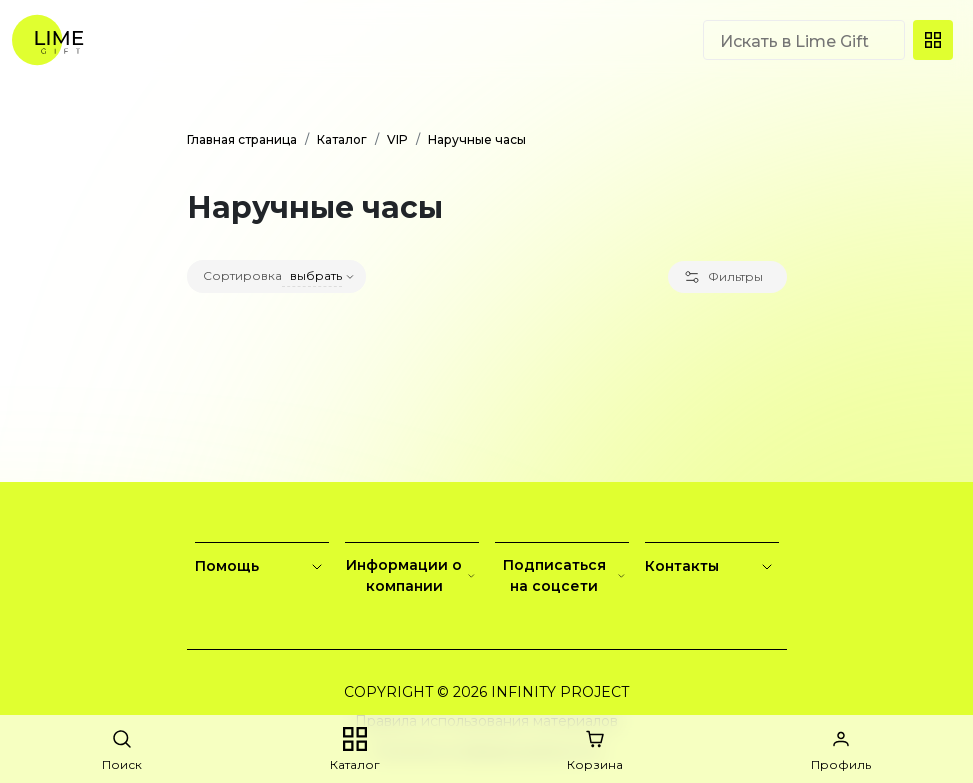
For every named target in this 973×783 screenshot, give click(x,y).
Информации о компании (412, 575)
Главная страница (242, 139)
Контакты (712, 567)
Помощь (262, 567)
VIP (397, 139)
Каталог (342, 139)
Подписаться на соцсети (566, 575)
